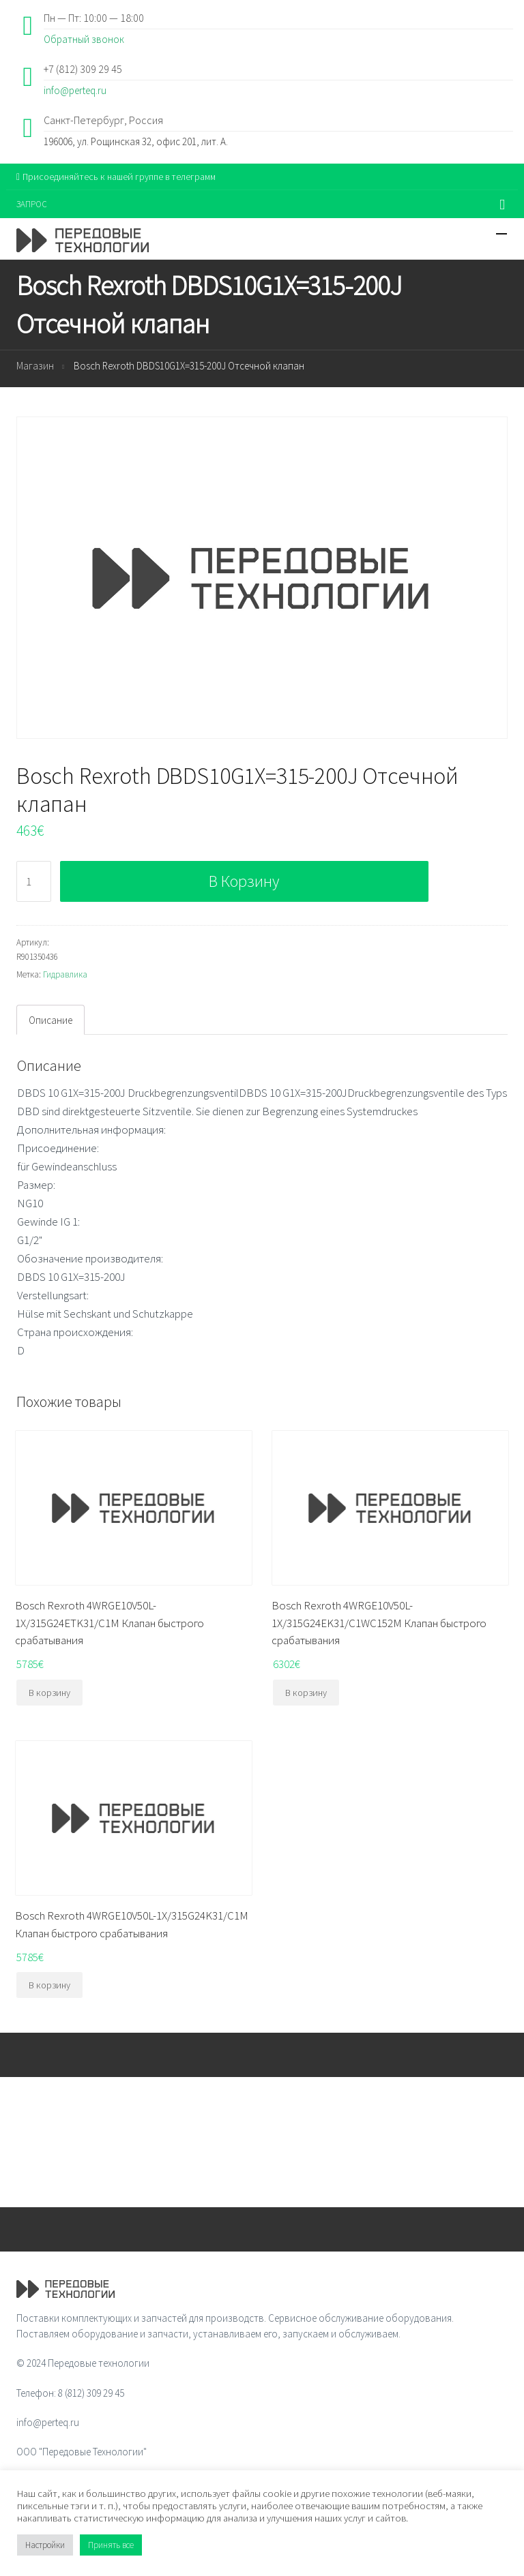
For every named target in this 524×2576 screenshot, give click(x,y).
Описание (50, 1020)
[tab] (50, 1020)
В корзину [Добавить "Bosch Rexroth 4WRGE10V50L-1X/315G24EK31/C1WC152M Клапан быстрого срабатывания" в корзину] (306, 1692)
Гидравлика (65, 974)
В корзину (244, 881)
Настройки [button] (45, 2545)
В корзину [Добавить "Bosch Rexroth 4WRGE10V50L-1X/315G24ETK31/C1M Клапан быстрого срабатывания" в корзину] (49, 1692)
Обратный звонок (84, 39)
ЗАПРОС (31, 204)
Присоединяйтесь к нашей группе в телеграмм (116, 176)
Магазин (35, 365)
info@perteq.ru (75, 90)
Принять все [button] (111, 2545)
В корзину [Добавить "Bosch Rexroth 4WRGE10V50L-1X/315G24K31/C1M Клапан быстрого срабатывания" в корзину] (49, 1985)
